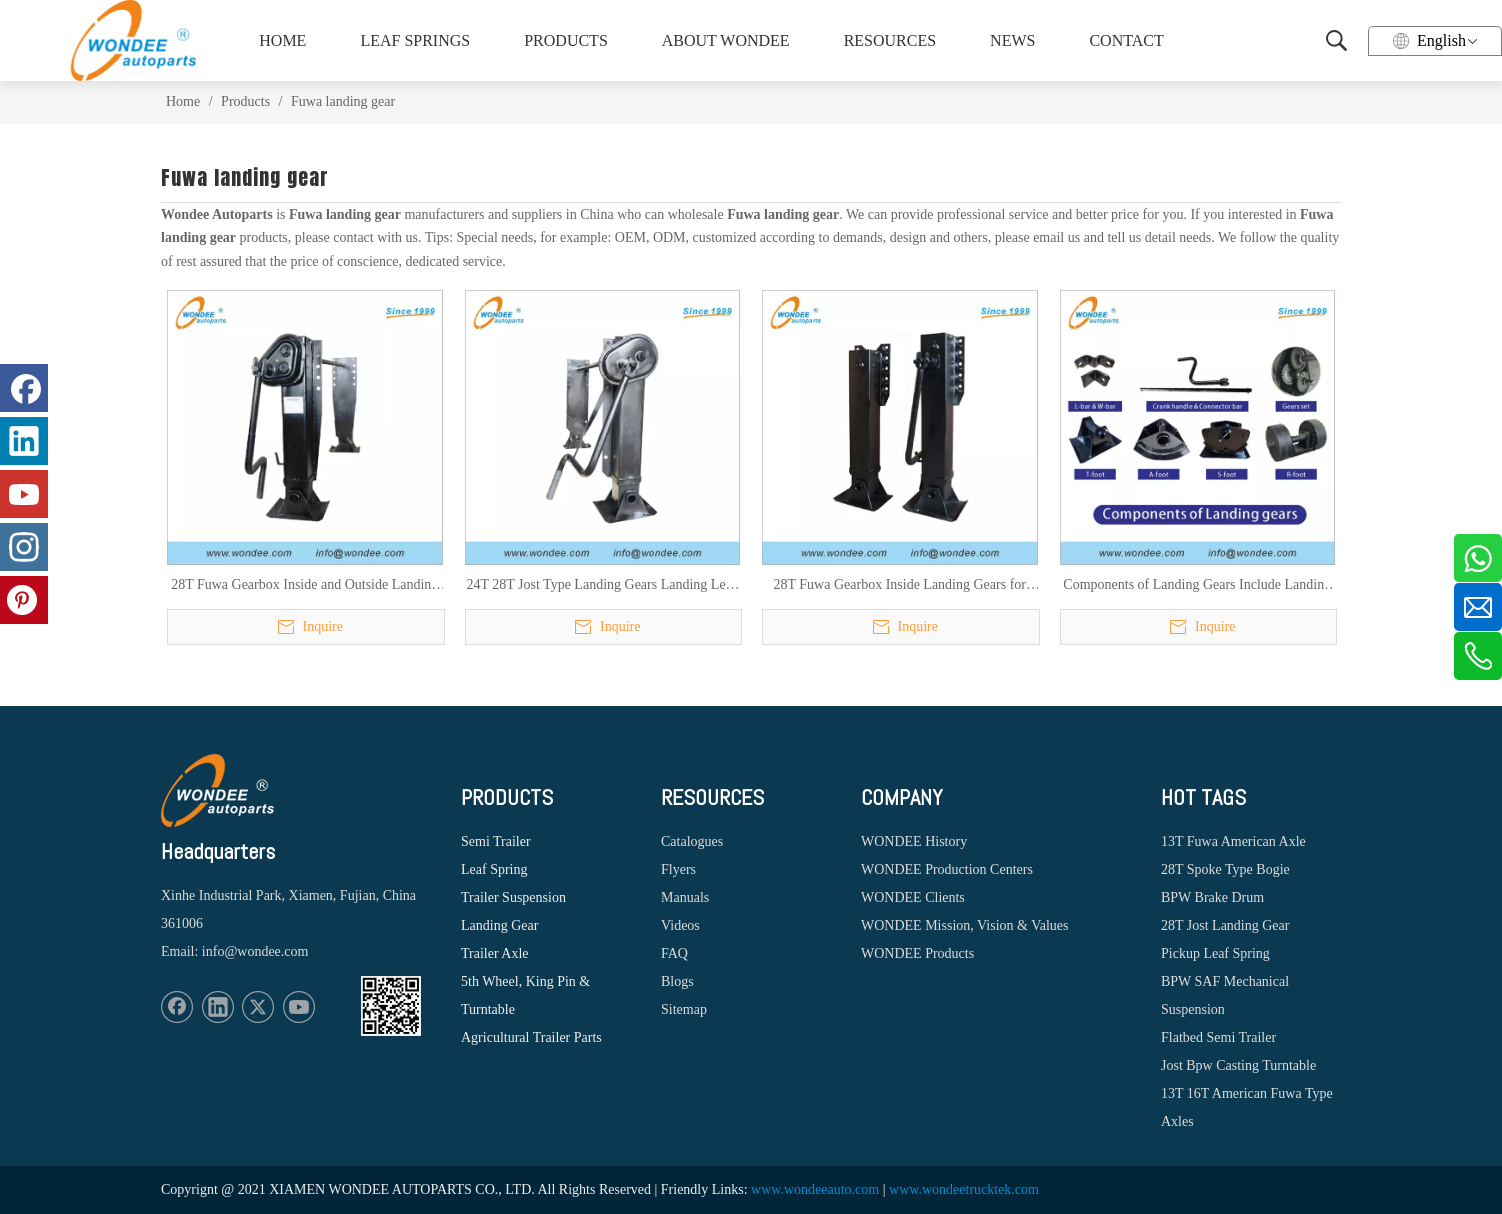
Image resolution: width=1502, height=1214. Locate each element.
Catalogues (692, 841)
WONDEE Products (917, 953)
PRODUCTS (566, 40)
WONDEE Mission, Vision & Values (964, 925)
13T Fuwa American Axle (1233, 841)
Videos (680, 925)
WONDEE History (914, 841)
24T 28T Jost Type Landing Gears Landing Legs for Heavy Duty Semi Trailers (602, 586)
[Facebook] (177, 1007)
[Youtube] (299, 1007)
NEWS (1012, 40)
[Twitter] (258, 1007)
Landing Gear (499, 925)
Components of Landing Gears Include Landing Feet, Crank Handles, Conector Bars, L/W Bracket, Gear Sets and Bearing (1197, 586)
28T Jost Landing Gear (1225, 925)
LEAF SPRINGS (415, 40)
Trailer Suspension (513, 897)
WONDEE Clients (913, 897)
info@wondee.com (255, 951)
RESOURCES (890, 40)
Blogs (677, 981)
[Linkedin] (218, 1007)
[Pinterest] (24, 600)
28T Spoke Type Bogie (1225, 869)
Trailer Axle (495, 953)
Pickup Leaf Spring (1215, 953)
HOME (282, 40)
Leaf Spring (494, 869)
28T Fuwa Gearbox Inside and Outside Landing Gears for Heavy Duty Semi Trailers (304, 586)
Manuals (685, 897)
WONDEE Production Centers (947, 869)
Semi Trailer (496, 841)
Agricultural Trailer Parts (531, 1037)
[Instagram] (24, 547)
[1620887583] (391, 1006)
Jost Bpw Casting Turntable (1238, 1065)
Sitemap (684, 1009)
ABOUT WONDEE (726, 40)
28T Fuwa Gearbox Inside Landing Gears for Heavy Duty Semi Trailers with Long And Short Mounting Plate (899, 586)
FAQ (674, 953)
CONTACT (1126, 40)
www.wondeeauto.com (815, 1189)
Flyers (678, 869)
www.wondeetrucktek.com (964, 1189)
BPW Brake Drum (1212, 897)
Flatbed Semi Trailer (1218, 1037)
